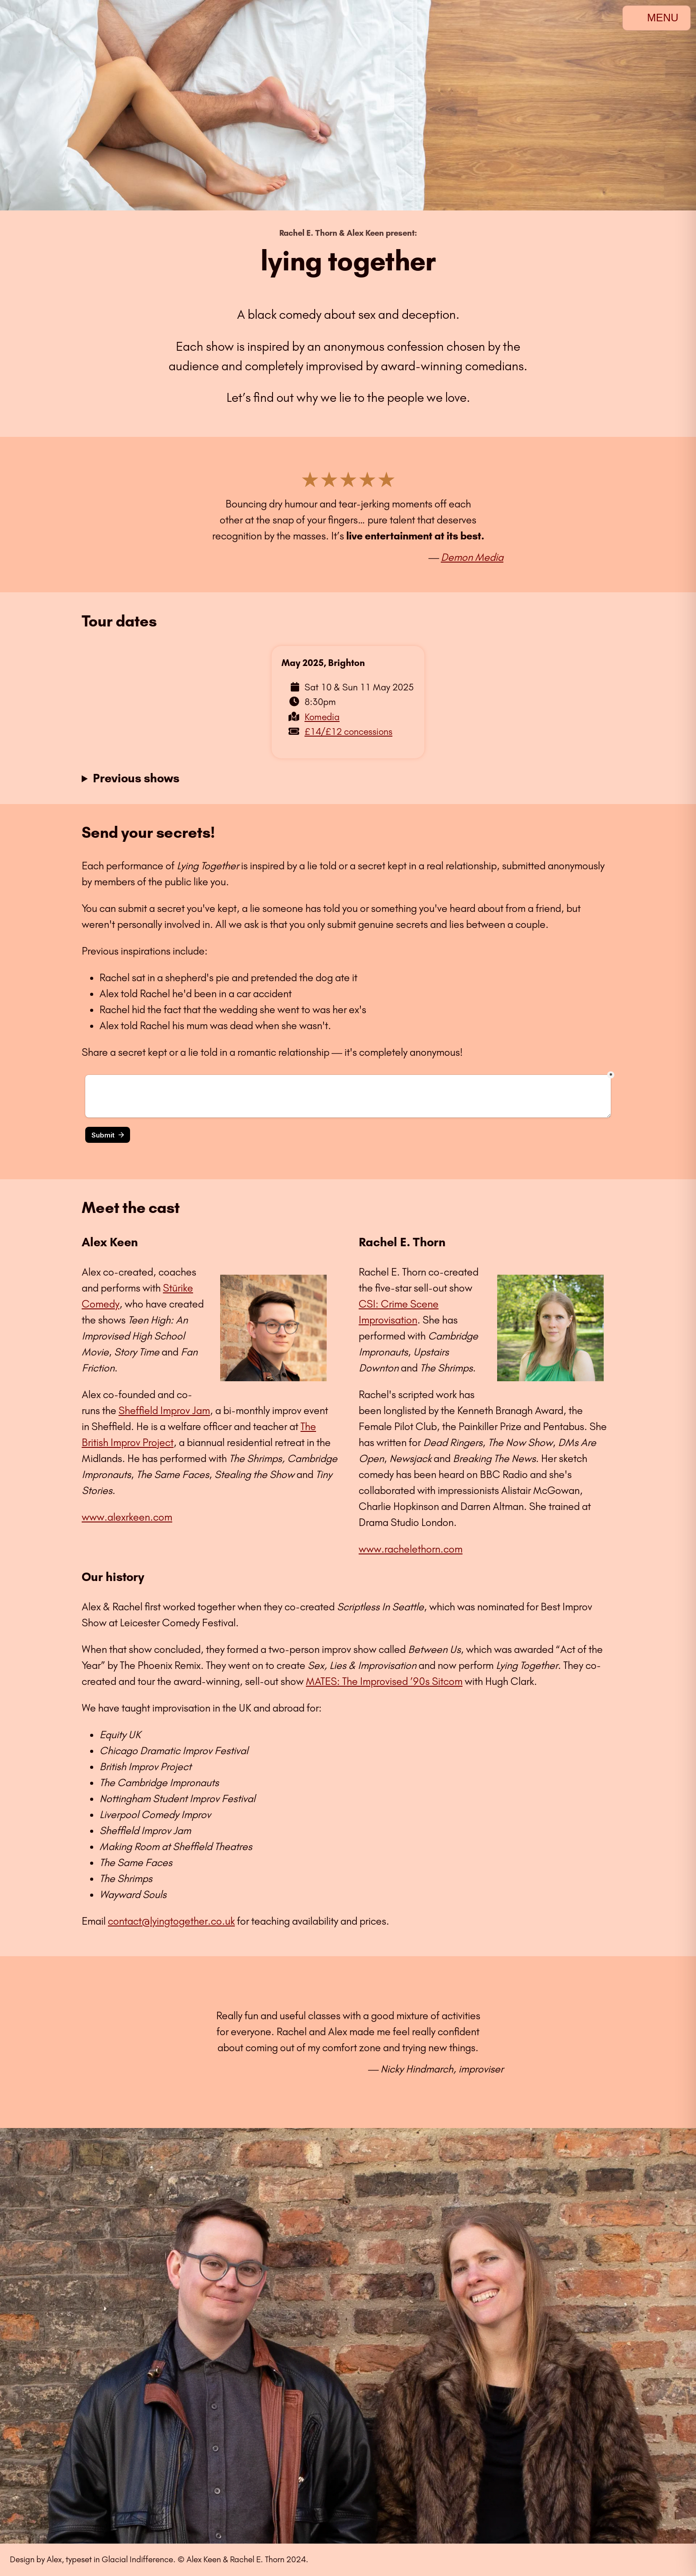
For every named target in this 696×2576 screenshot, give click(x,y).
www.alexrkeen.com (127, 1517)
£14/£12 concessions (348, 731)
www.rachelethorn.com (411, 1549)
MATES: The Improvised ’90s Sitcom (384, 1681)
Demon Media (472, 557)
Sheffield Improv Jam (164, 1410)
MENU (656, 18)
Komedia (322, 716)
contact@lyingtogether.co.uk (171, 1921)
